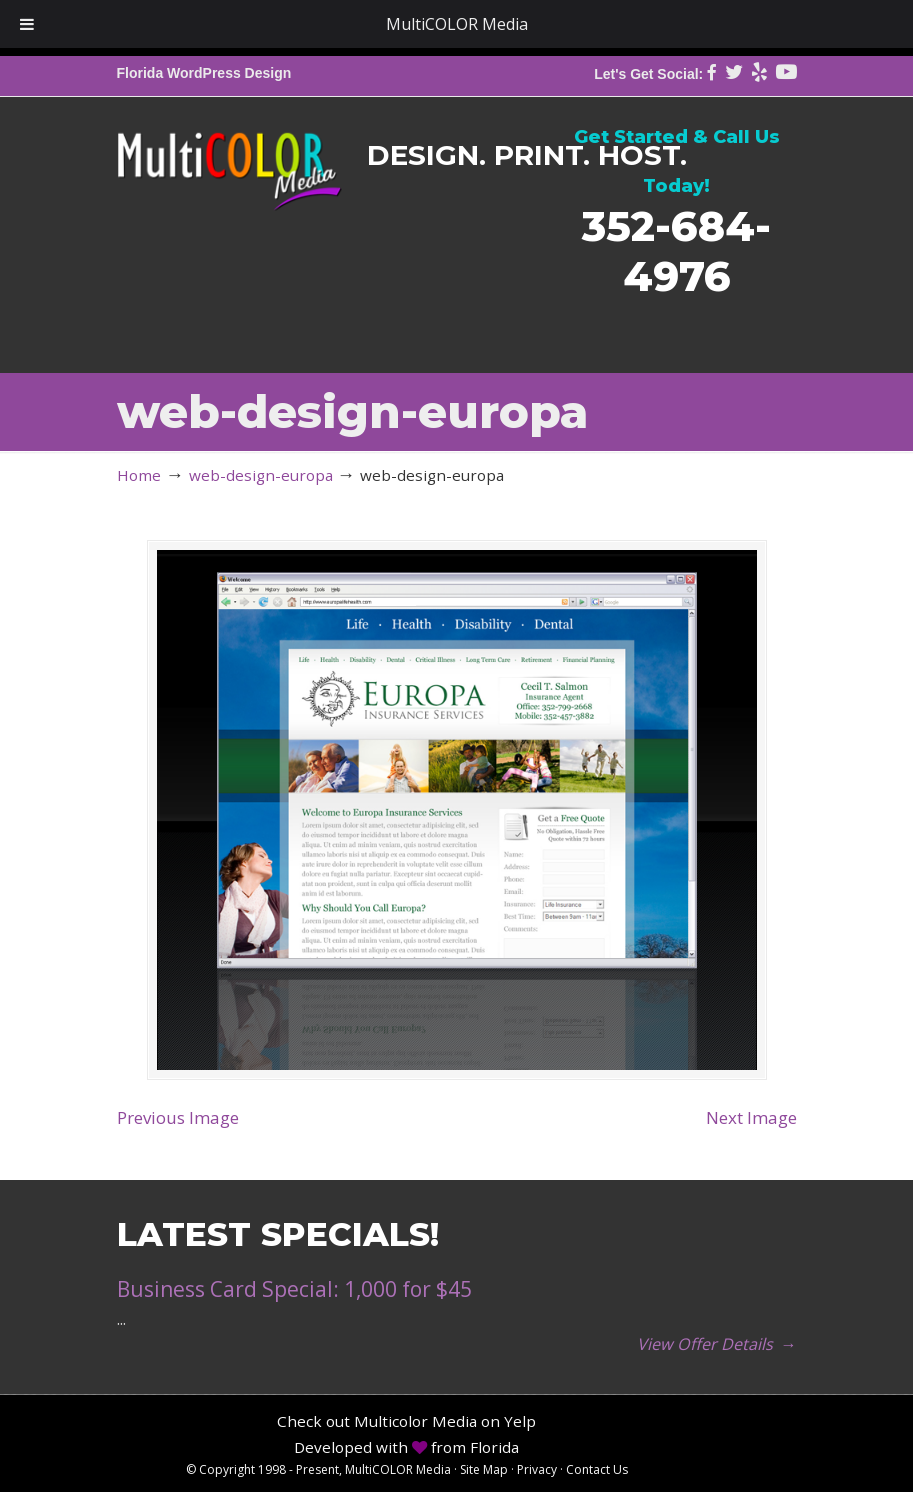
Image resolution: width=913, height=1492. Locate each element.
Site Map (484, 1469)
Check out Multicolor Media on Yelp (406, 1421)
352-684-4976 (676, 250)
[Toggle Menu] (27, 24)
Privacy (537, 1469)
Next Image (751, 1117)
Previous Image (178, 1117)
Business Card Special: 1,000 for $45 (294, 1289)
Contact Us (597, 1469)
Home (139, 475)
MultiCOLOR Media (229, 157)
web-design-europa (261, 475)
